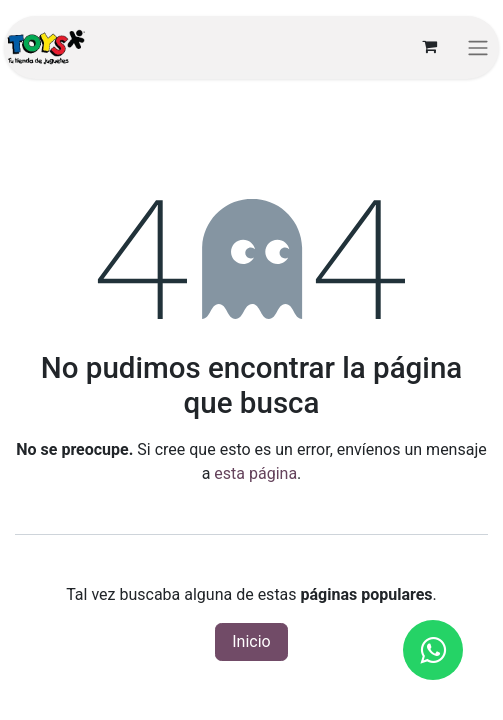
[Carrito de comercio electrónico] (429, 47)
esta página (255, 473)
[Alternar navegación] (478, 47)
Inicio (251, 641)
